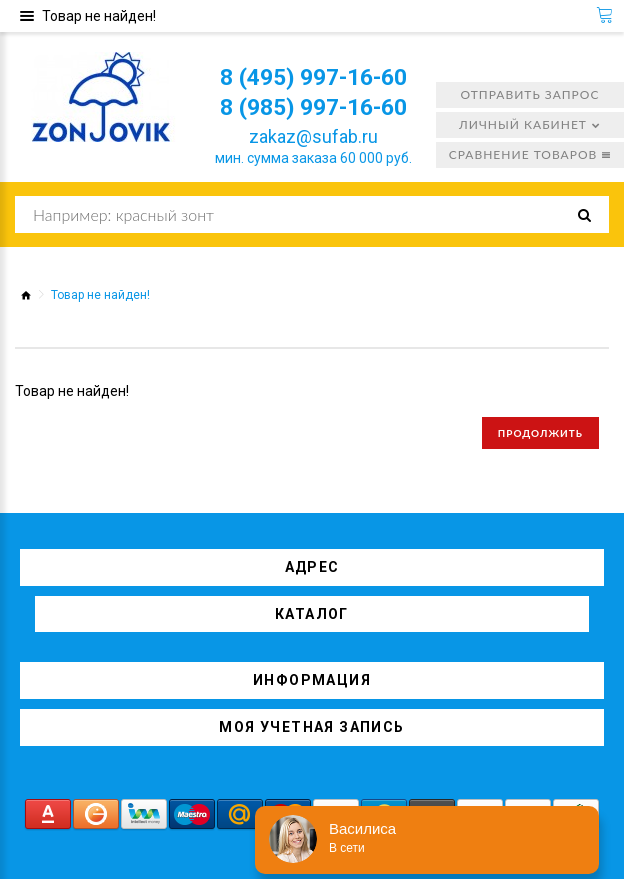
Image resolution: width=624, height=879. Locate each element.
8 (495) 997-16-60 (315, 77)
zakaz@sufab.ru (315, 136)
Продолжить (540, 433)
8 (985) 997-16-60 (315, 107)
